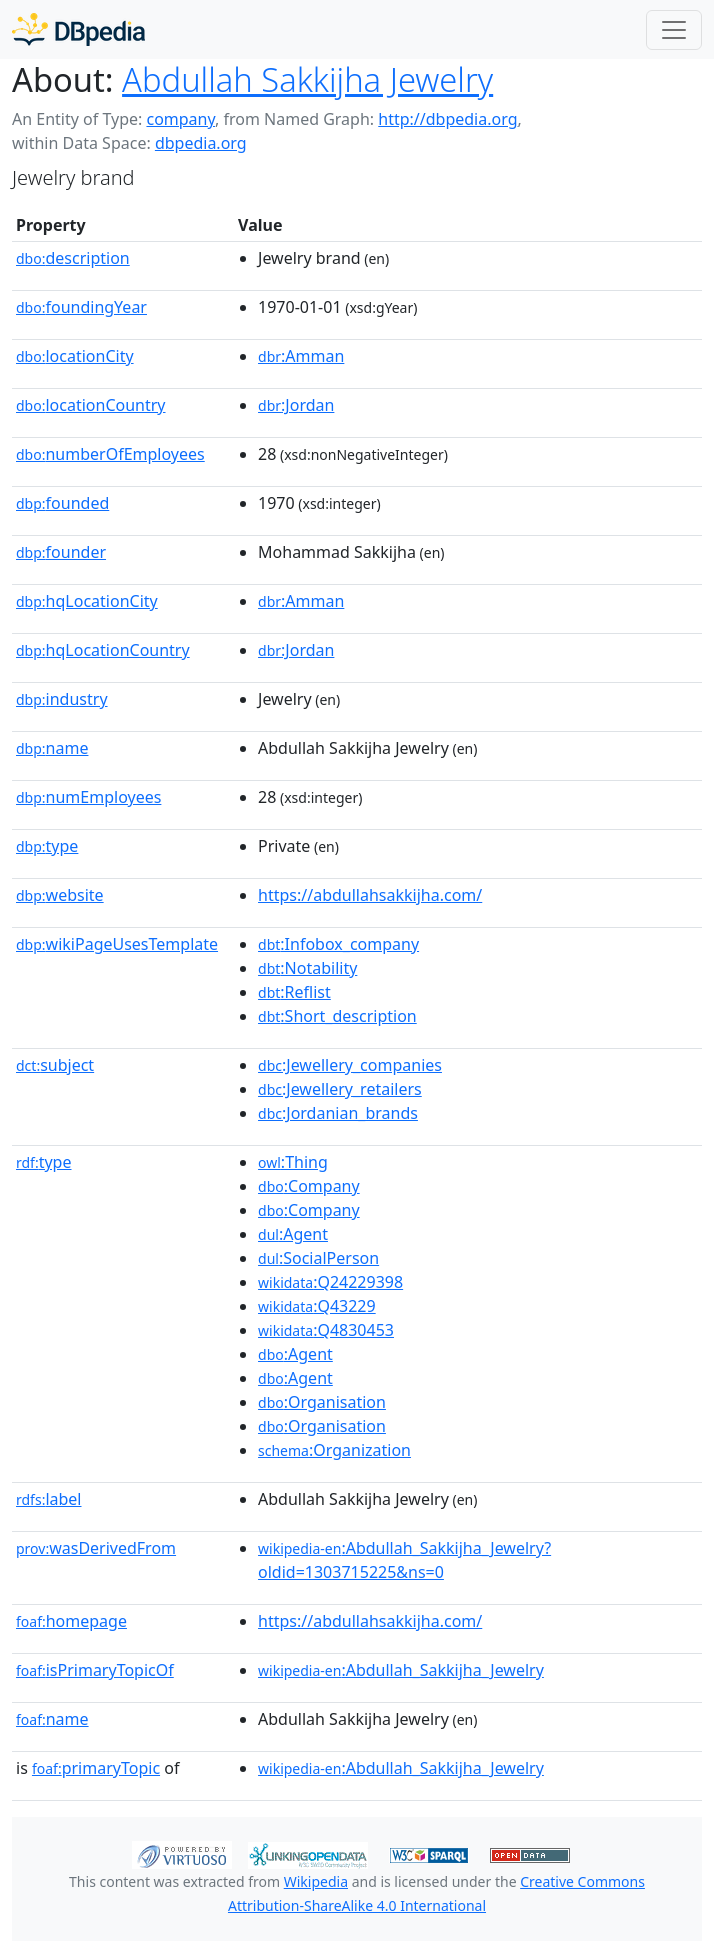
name (52, 748)
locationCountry (91, 405)
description (73, 258)
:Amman (301, 356)
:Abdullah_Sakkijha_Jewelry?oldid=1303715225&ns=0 (404, 1560)
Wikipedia (316, 1881)
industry (62, 699)
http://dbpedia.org (447, 119)
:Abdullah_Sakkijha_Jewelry (401, 1670)
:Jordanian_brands (338, 1113)
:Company (309, 1186)
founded (62, 503)
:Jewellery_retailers (340, 1089)
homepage (71, 1621)
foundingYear (81, 307)
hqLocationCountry (103, 650)
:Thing (293, 1162)
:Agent (293, 1234)
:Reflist (294, 992)
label (49, 1499)
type (47, 846)
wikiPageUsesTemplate (117, 944)
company (180, 119)
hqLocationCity (87, 601)
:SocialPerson (318, 1258)
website (60, 895)
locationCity (75, 356)
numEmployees (88, 797)
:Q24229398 (330, 1282)
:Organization (334, 1450)
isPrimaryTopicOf (95, 1670)
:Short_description (337, 1016)
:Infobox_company (338, 944)
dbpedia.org (201, 143)
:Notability (307, 968)
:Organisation (322, 1402)
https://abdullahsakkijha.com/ (370, 895)
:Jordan (296, 405)
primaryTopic (96, 1768)
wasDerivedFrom (96, 1548)
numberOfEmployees (110, 454)
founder (61, 552)
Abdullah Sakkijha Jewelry (307, 79)
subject (55, 1065)
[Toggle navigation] (674, 30)
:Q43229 (317, 1306)
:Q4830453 (326, 1330)
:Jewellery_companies (350, 1065)
